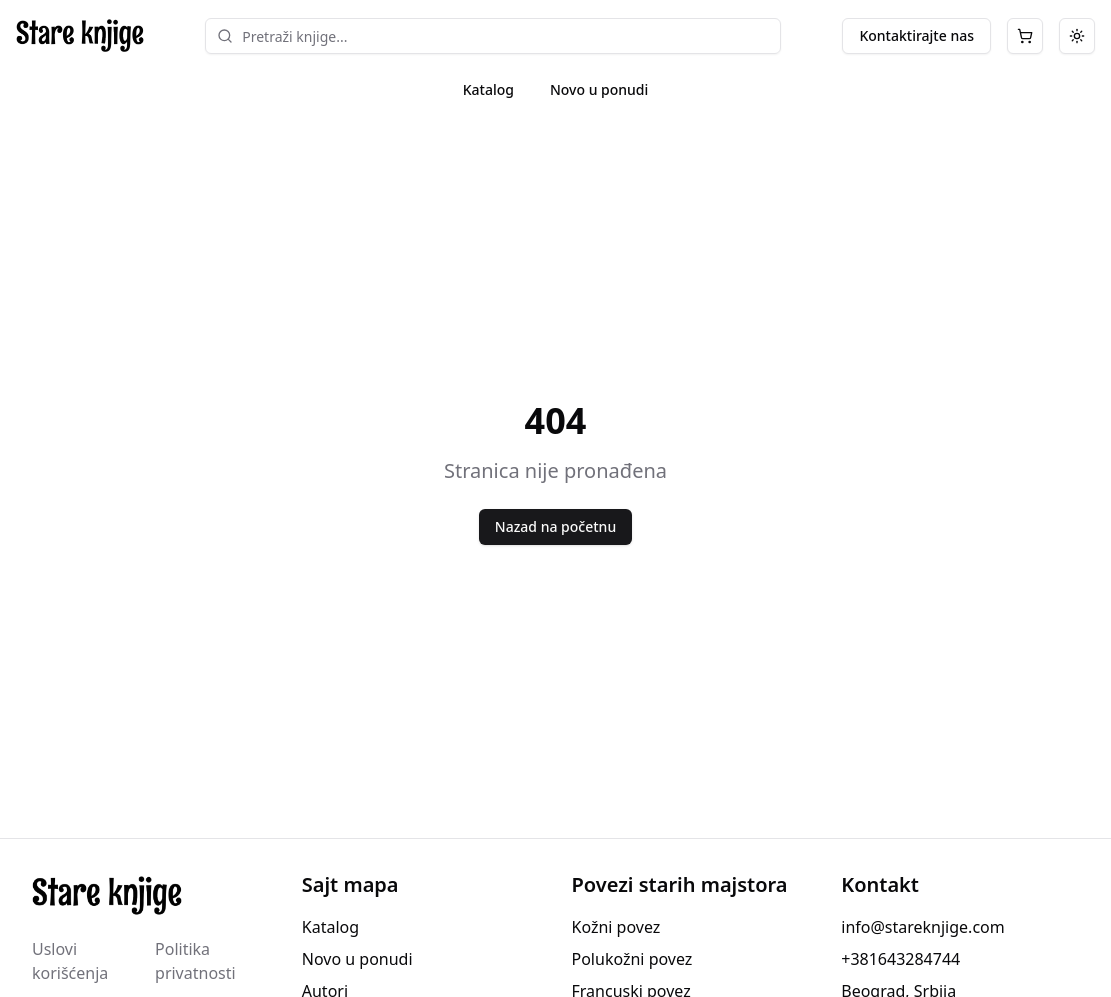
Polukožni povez (632, 959)
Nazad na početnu (555, 526)
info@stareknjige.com (922, 927)
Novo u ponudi (599, 89)
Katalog (488, 89)
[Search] (225, 36)
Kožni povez (616, 927)
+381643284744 (900, 959)
